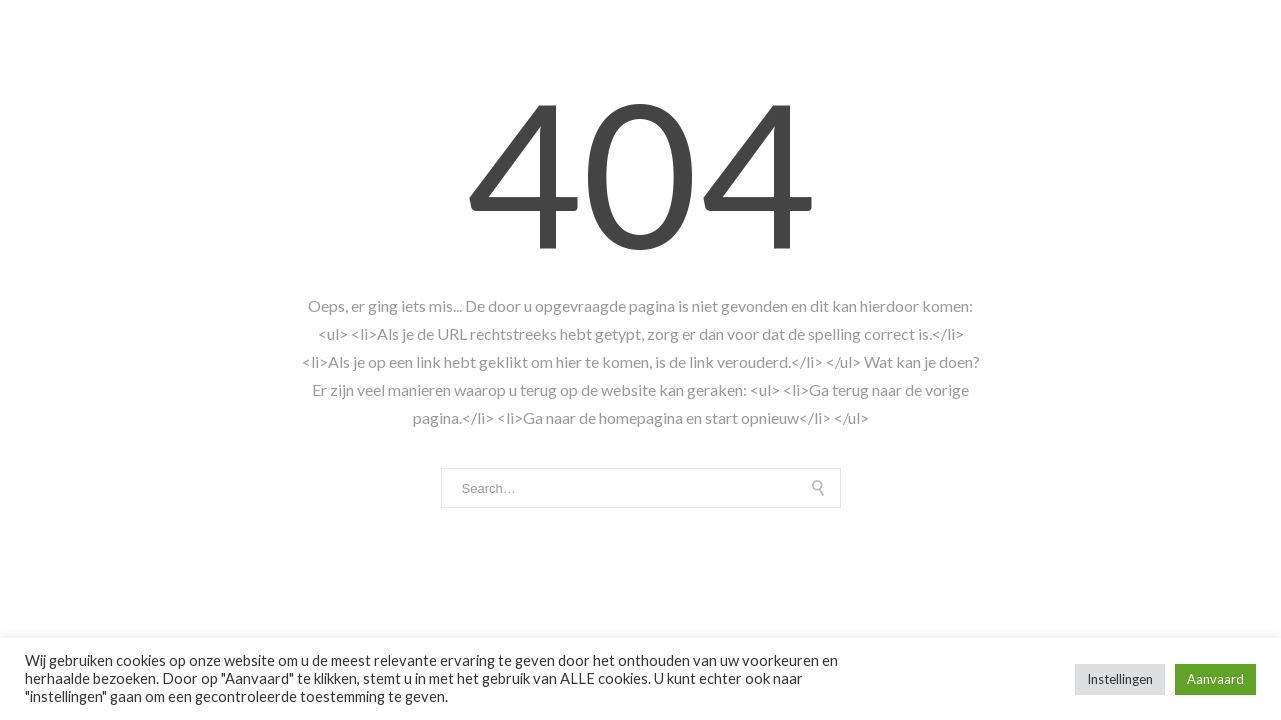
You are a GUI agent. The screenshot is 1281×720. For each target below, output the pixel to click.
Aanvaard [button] (1215, 679)
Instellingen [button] (1120, 679)
